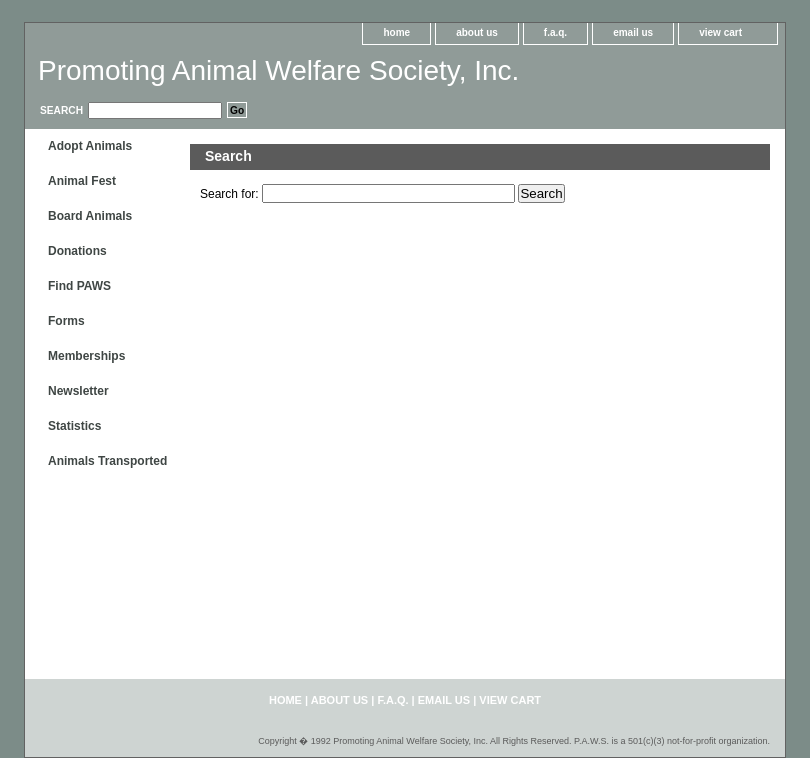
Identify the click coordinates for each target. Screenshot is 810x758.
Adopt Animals (90, 146)
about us (477, 32)
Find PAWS (79, 286)
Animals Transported (107, 461)
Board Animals (90, 216)
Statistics (74, 426)
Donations (77, 251)
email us (633, 32)
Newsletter (78, 391)
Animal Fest (82, 181)
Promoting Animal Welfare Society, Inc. (278, 70)
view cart (720, 32)
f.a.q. (555, 32)
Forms (66, 321)
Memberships (86, 356)
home (396, 32)
